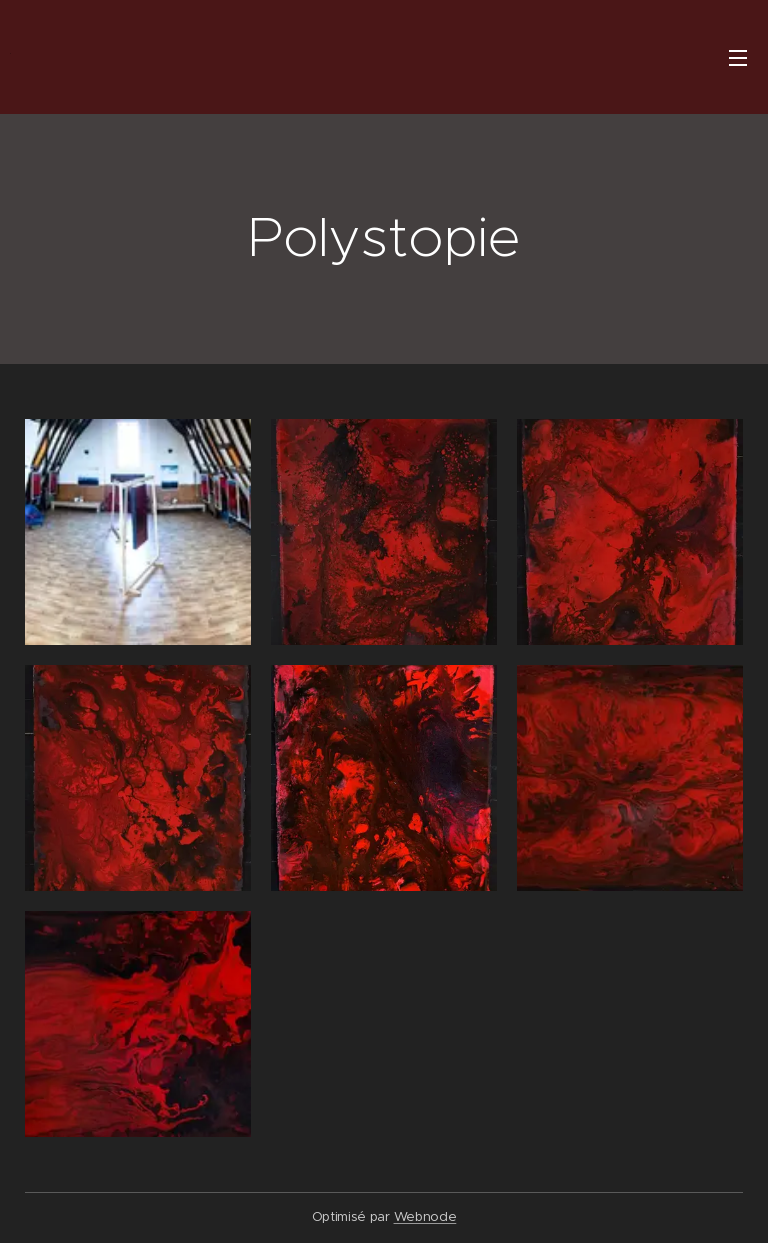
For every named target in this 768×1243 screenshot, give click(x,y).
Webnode (425, 1216)
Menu (738, 58)
